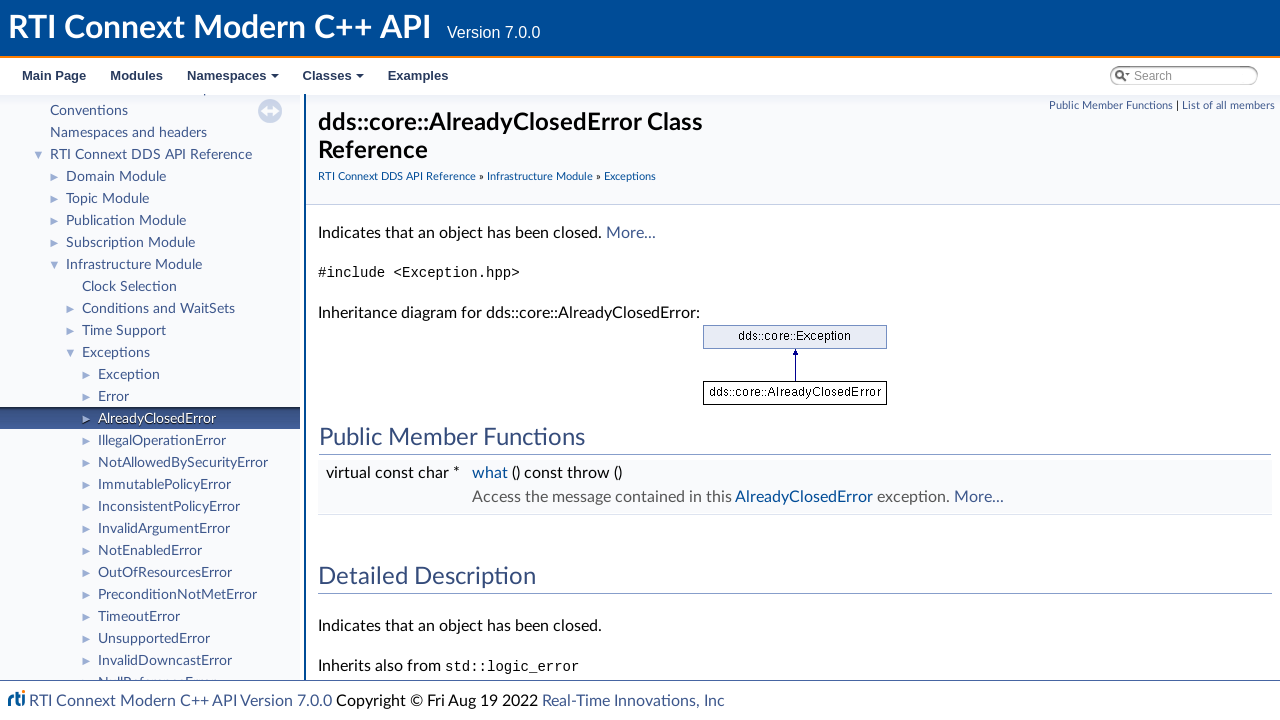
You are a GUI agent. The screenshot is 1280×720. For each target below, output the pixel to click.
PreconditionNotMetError (177, 595)
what (490, 473)
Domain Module (116, 177)
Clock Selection (129, 287)
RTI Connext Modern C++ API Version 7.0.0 (180, 701)
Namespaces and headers (128, 133)
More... (631, 233)
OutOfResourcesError (165, 573)
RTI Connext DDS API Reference (151, 155)
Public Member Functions (1111, 105)
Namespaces (234, 81)
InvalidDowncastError (165, 661)
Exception (129, 375)
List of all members (1228, 105)
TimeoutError (139, 617)
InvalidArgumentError (164, 529)
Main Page (54, 75)
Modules (136, 75)
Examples (418, 75)
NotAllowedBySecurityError (183, 463)
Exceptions (116, 353)
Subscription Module (130, 243)
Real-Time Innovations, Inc (633, 701)
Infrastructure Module (134, 265)
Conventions (89, 111)
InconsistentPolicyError (169, 507)
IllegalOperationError (162, 441)
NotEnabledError (150, 551)
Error (113, 397)
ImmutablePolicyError (164, 485)
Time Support (124, 331)
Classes (335, 81)
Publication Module (126, 221)
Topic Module (107, 199)
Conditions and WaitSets (158, 309)
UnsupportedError (154, 639)
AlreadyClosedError (157, 419)
